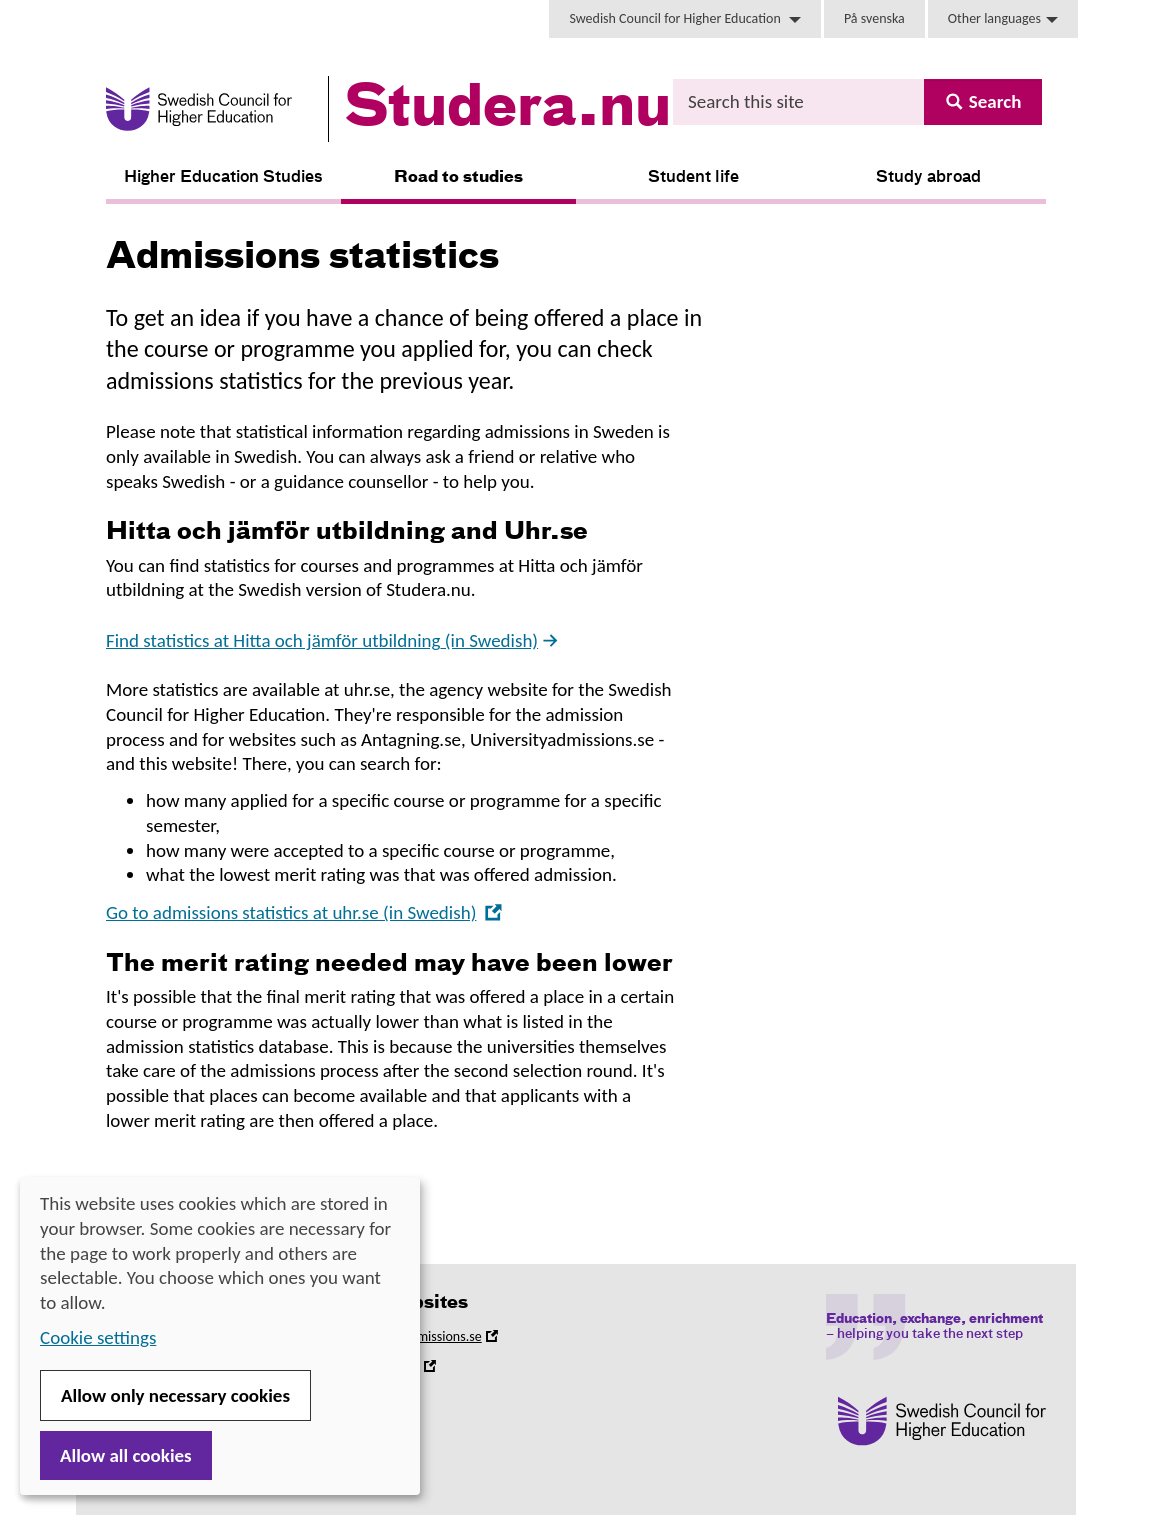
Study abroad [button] (928, 178)
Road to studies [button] (458, 178)
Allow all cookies (126, 1455)
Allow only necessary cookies (175, 1395)
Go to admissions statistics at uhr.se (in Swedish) (304, 912)
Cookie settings (98, 1337)
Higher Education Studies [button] (223, 178)
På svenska (874, 18)
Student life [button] (693, 178)
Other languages (1003, 18)
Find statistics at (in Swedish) (333, 640)
